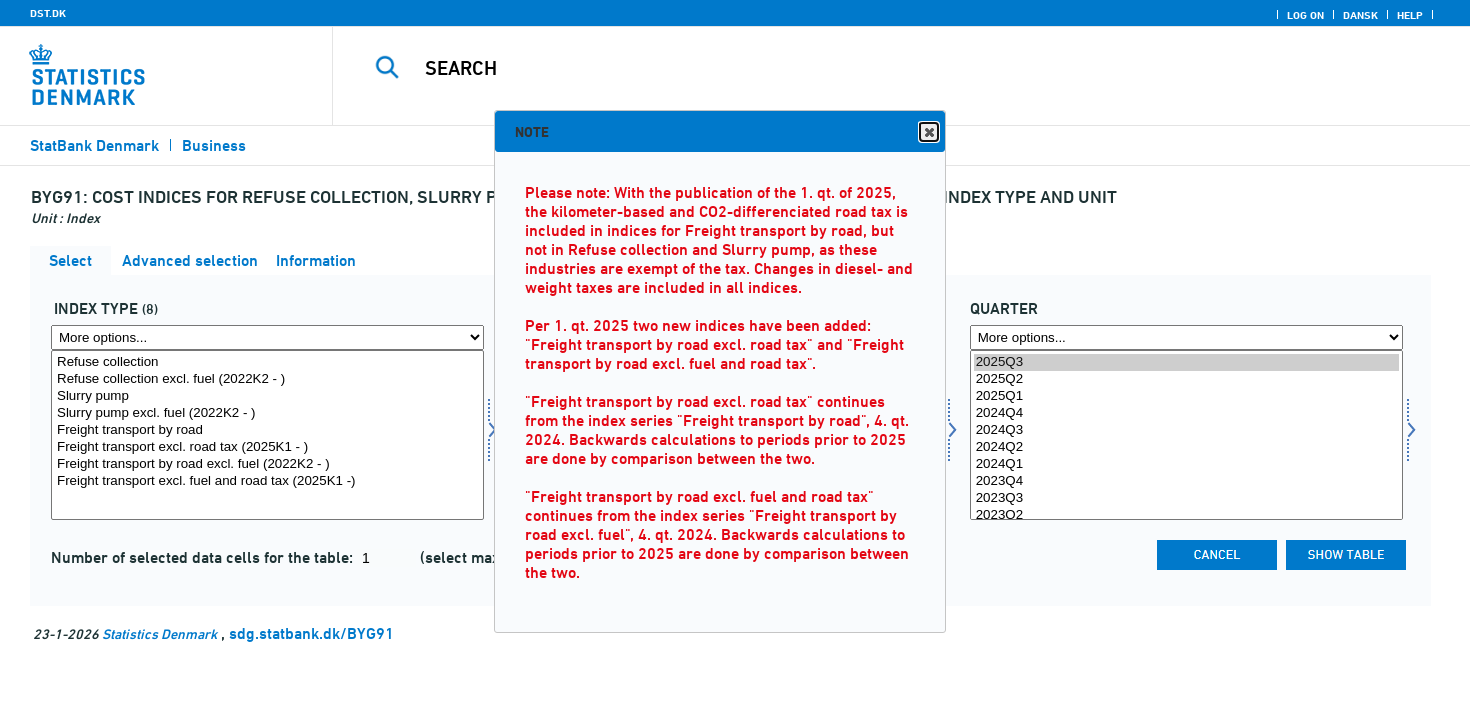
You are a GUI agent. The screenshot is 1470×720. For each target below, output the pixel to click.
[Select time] (1186, 435)
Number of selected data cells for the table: (204, 557)
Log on (1305, 15)
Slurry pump (267, 396)
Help (1410, 15)
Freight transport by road (267, 430)
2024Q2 (1186, 447)
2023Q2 (1186, 515)
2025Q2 (1186, 379)
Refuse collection (267, 362)
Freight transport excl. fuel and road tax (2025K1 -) (267, 481)
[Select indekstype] (267, 435)
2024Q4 (1186, 413)
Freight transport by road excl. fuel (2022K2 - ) (267, 464)
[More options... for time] (1186, 337)
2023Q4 (1186, 481)
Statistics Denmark (159, 633)
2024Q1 (1186, 464)
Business (214, 145)
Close (928, 132)
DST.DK (48, 13)
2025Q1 (1186, 396)
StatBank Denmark (94, 145)
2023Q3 (1186, 498)
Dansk (1360, 15)
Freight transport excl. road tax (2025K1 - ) (267, 447)
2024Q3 (1186, 430)
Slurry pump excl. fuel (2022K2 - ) (267, 413)
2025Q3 (1186, 362)
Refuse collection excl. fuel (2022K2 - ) (267, 379)
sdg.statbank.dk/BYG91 (311, 633)
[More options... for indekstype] (267, 337)
